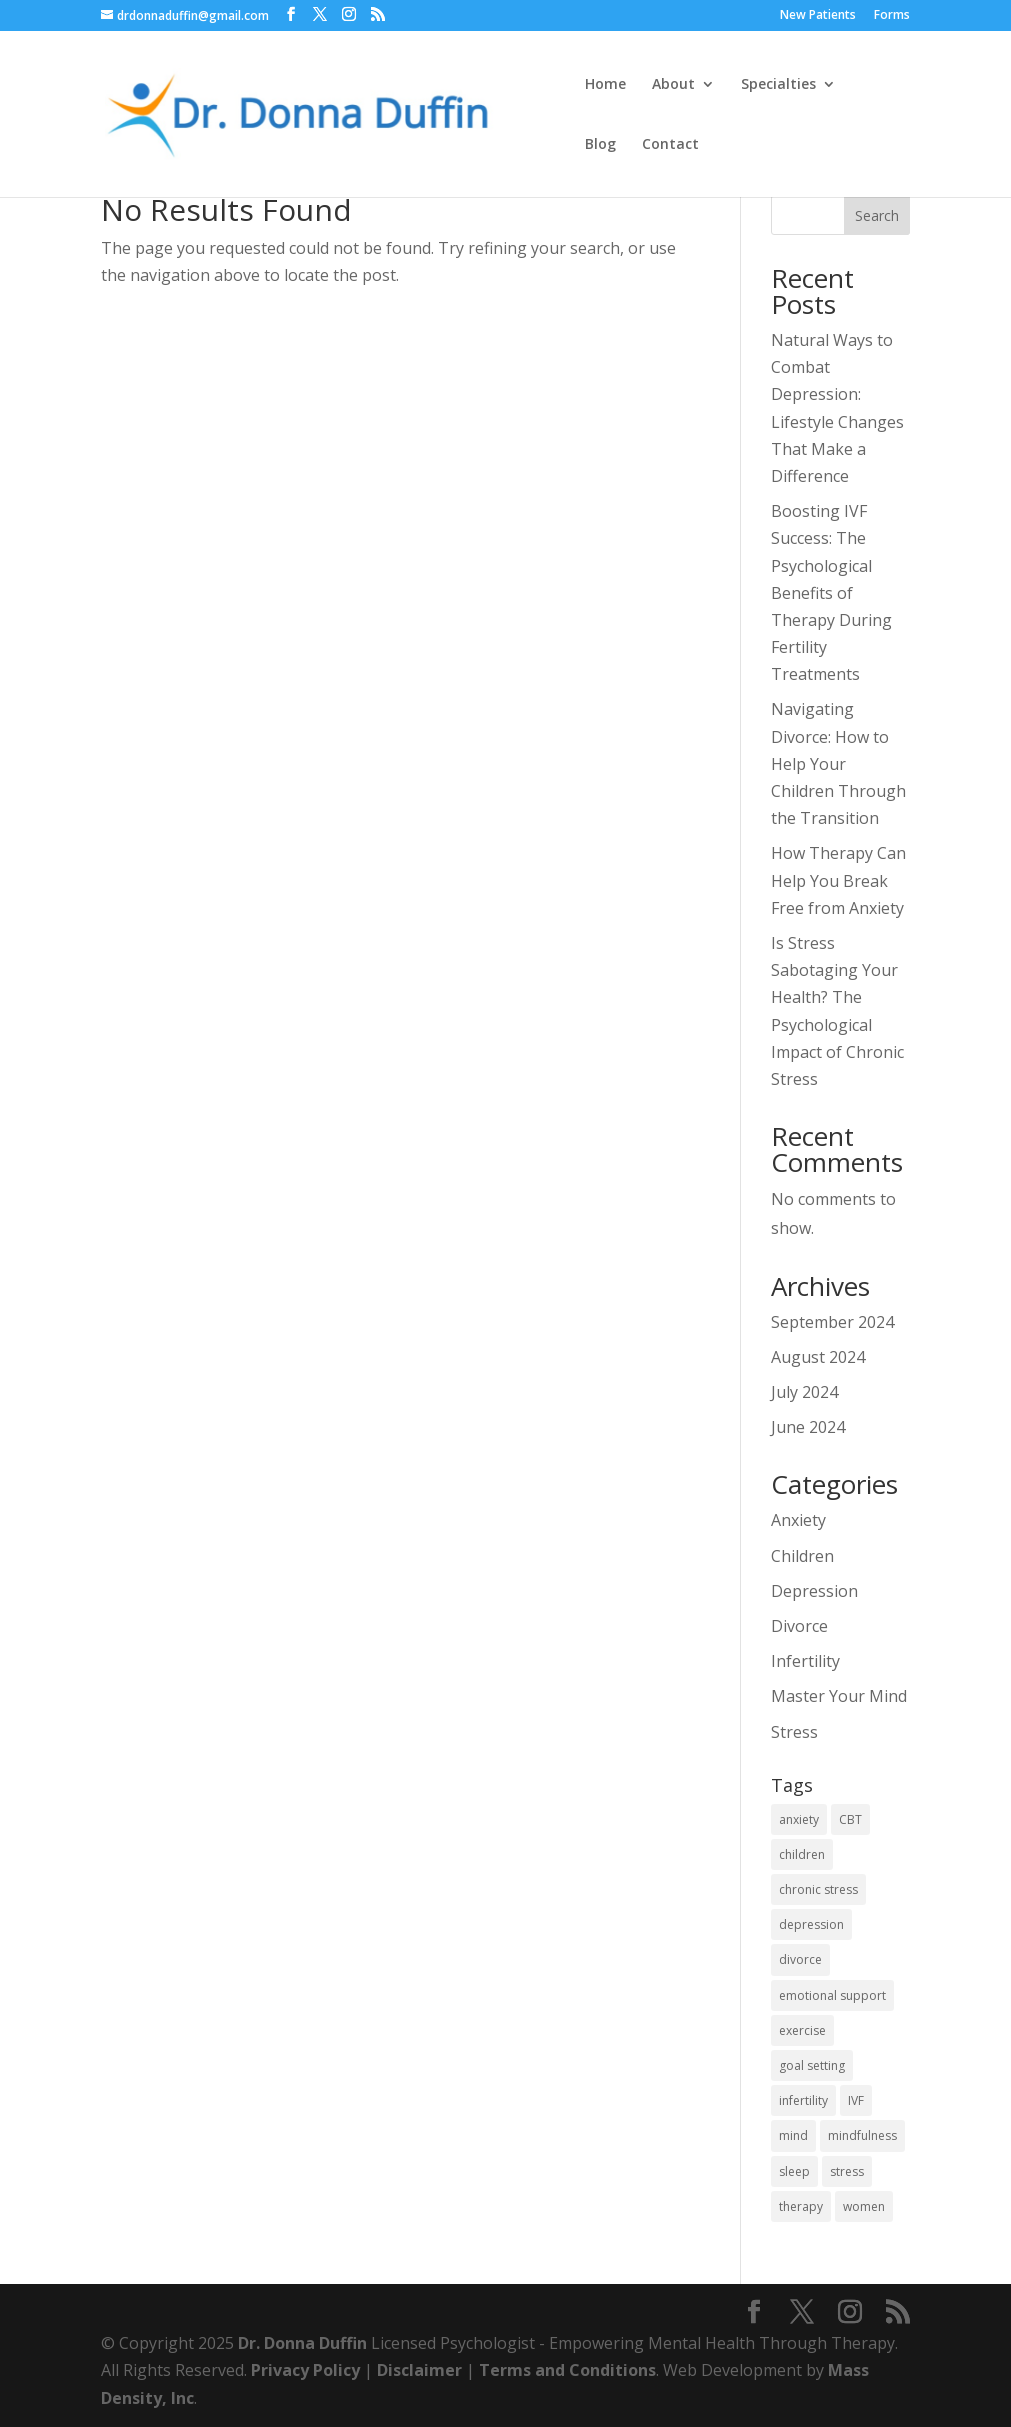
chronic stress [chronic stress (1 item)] (818, 1889)
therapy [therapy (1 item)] (801, 2206)
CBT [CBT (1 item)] (850, 1819)
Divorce (799, 1626)
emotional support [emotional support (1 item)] (832, 1995)
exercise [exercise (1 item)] (802, 2030)
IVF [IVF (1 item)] (856, 2100)
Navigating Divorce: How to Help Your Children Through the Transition (838, 763)
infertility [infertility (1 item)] (803, 2100)
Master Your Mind (839, 1696)
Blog (600, 145)
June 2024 (808, 1427)
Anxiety (798, 1520)
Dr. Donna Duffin (302, 2343)
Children (802, 1556)
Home (605, 85)
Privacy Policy (305, 2370)
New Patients (818, 16)
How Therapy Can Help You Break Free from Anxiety (838, 880)
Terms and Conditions (567, 2370)
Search (877, 215)
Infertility (805, 1661)
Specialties (778, 85)
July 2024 (804, 1392)
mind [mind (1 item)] (793, 2135)
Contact (670, 145)
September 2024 (832, 1322)
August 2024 (818, 1357)
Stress (794, 1732)
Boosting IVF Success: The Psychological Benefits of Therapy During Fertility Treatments (831, 592)
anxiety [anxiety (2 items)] (799, 1819)
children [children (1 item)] (802, 1854)
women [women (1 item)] (864, 2206)
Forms (892, 16)
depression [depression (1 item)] (811, 1924)
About (673, 85)
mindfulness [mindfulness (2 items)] (862, 2135)
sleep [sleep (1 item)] (794, 2171)
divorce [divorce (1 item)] (800, 1959)
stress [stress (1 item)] (847, 2171)
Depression (814, 1591)
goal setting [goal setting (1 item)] (812, 2065)
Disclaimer (419, 2370)
